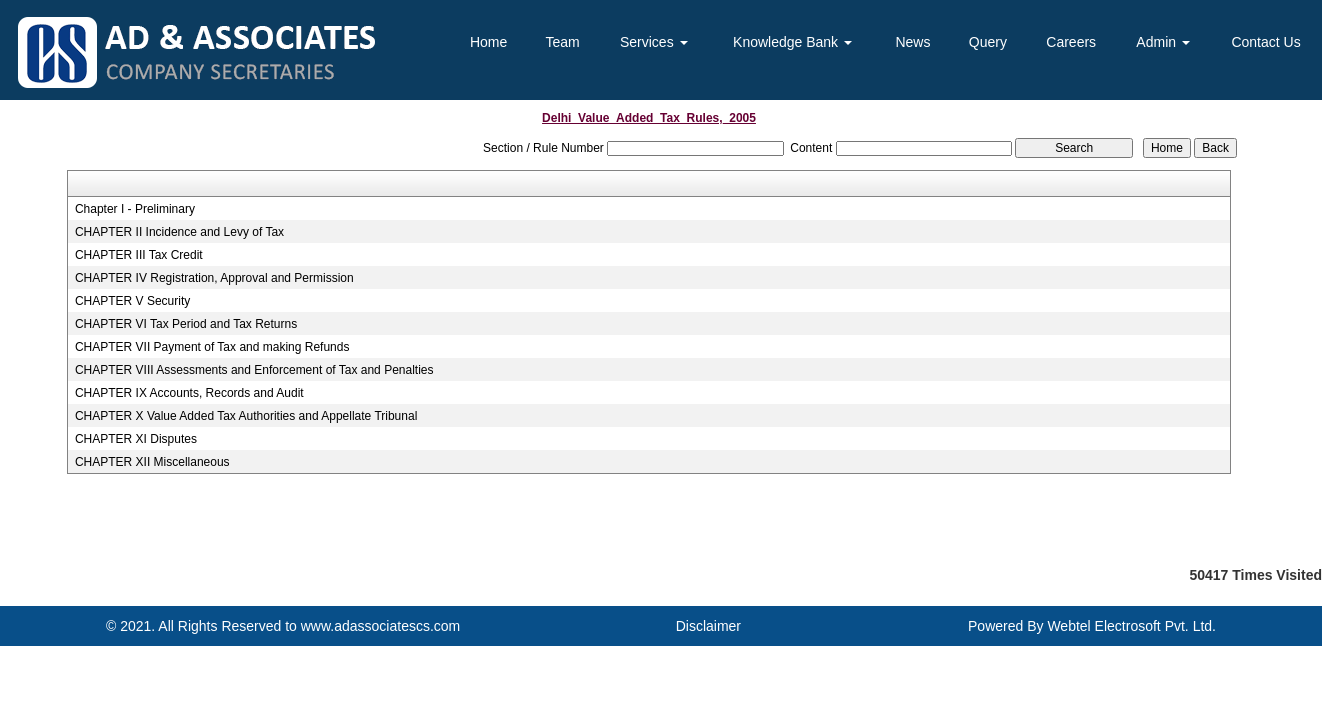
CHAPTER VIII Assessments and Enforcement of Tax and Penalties (254, 370)
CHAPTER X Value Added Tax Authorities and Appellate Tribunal (246, 416)
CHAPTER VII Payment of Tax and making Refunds (212, 347)
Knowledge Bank (792, 42)
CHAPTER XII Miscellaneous (152, 462)
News (912, 42)
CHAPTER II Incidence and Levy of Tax (179, 232)
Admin (1163, 42)
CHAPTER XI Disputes (136, 439)
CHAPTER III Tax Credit (139, 255)
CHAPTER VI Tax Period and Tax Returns (186, 324)
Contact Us (1265, 42)
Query (988, 42)
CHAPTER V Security (132, 301)
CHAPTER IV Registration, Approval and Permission (214, 278)
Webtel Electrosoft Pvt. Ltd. (1131, 626)
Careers (1071, 42)
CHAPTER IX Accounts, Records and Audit (189, 393)
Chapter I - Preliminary (135, 209)
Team (563, 42)
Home (488, 42)
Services (654, 42)
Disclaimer (708, 626)
